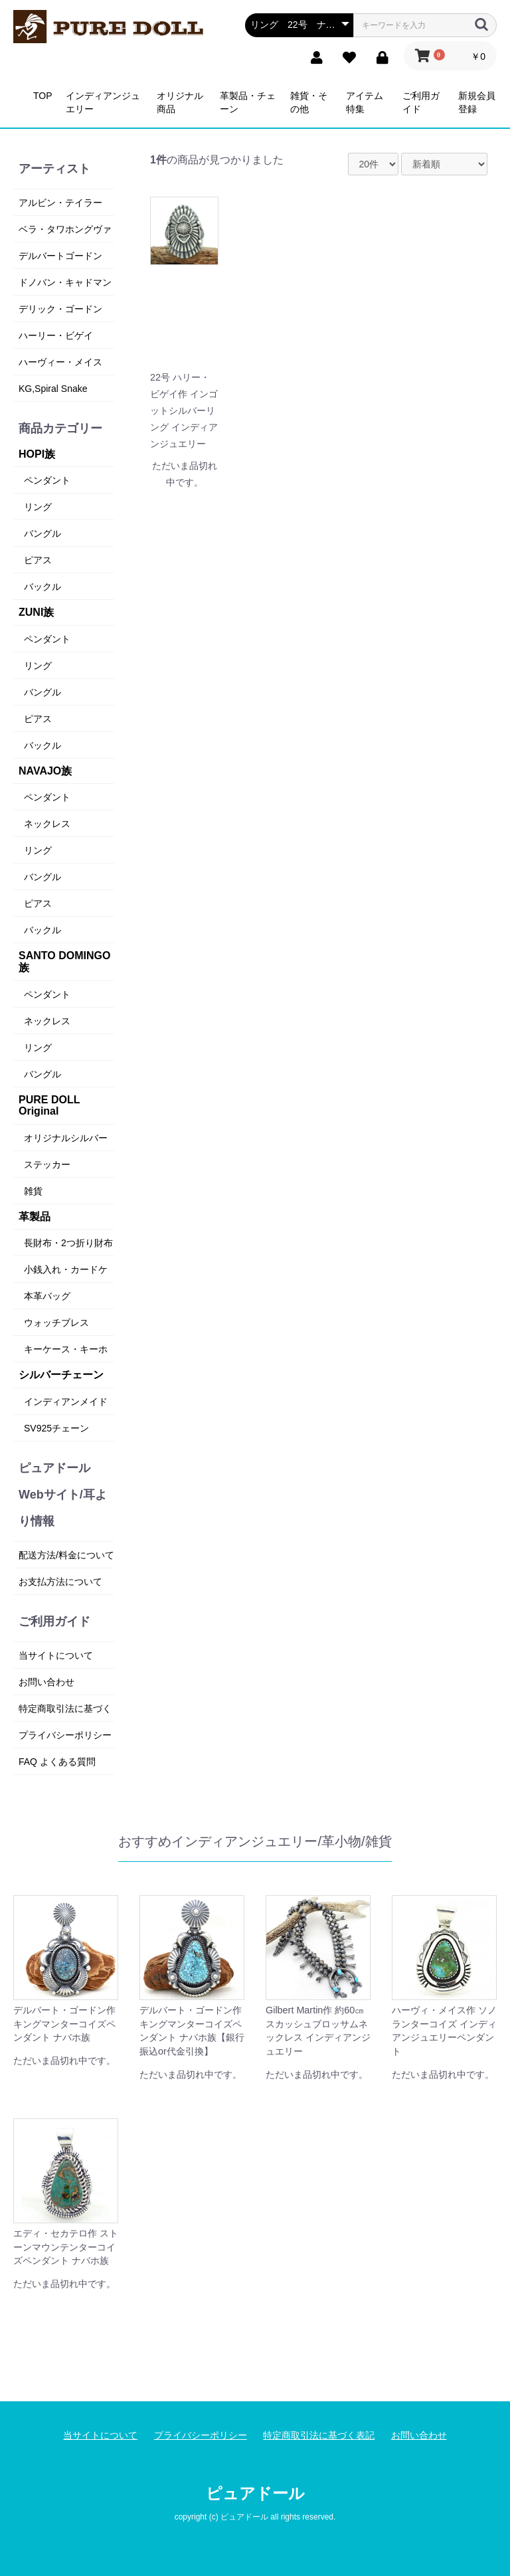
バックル (42, 586)
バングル (42, 533)
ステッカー (47, 1164)
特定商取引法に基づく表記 (319, 2435)
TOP (42, 95)
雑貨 (33, 1191)
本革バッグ (47, 1296)
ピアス (38, 560)
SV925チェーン (56, 1428)
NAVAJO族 (45, 771)
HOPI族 (37, 454)
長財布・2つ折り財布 (68, 1243)
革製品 (34, 1216)
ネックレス (47, 823)
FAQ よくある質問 (57, 1761)
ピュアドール (255, 2493)
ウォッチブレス (56, 1322)
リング (38, 507)
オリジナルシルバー (66, 1138)
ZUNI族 (36, 612)
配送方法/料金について (66, 1555)
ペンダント (47, 480)
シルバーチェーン (61, 1374)
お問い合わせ (46, 1682)
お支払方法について (60, 1581)
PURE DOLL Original (49, 1105)
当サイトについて (56, 1655)
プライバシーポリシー (65, 1735)
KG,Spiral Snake (53, 388)
